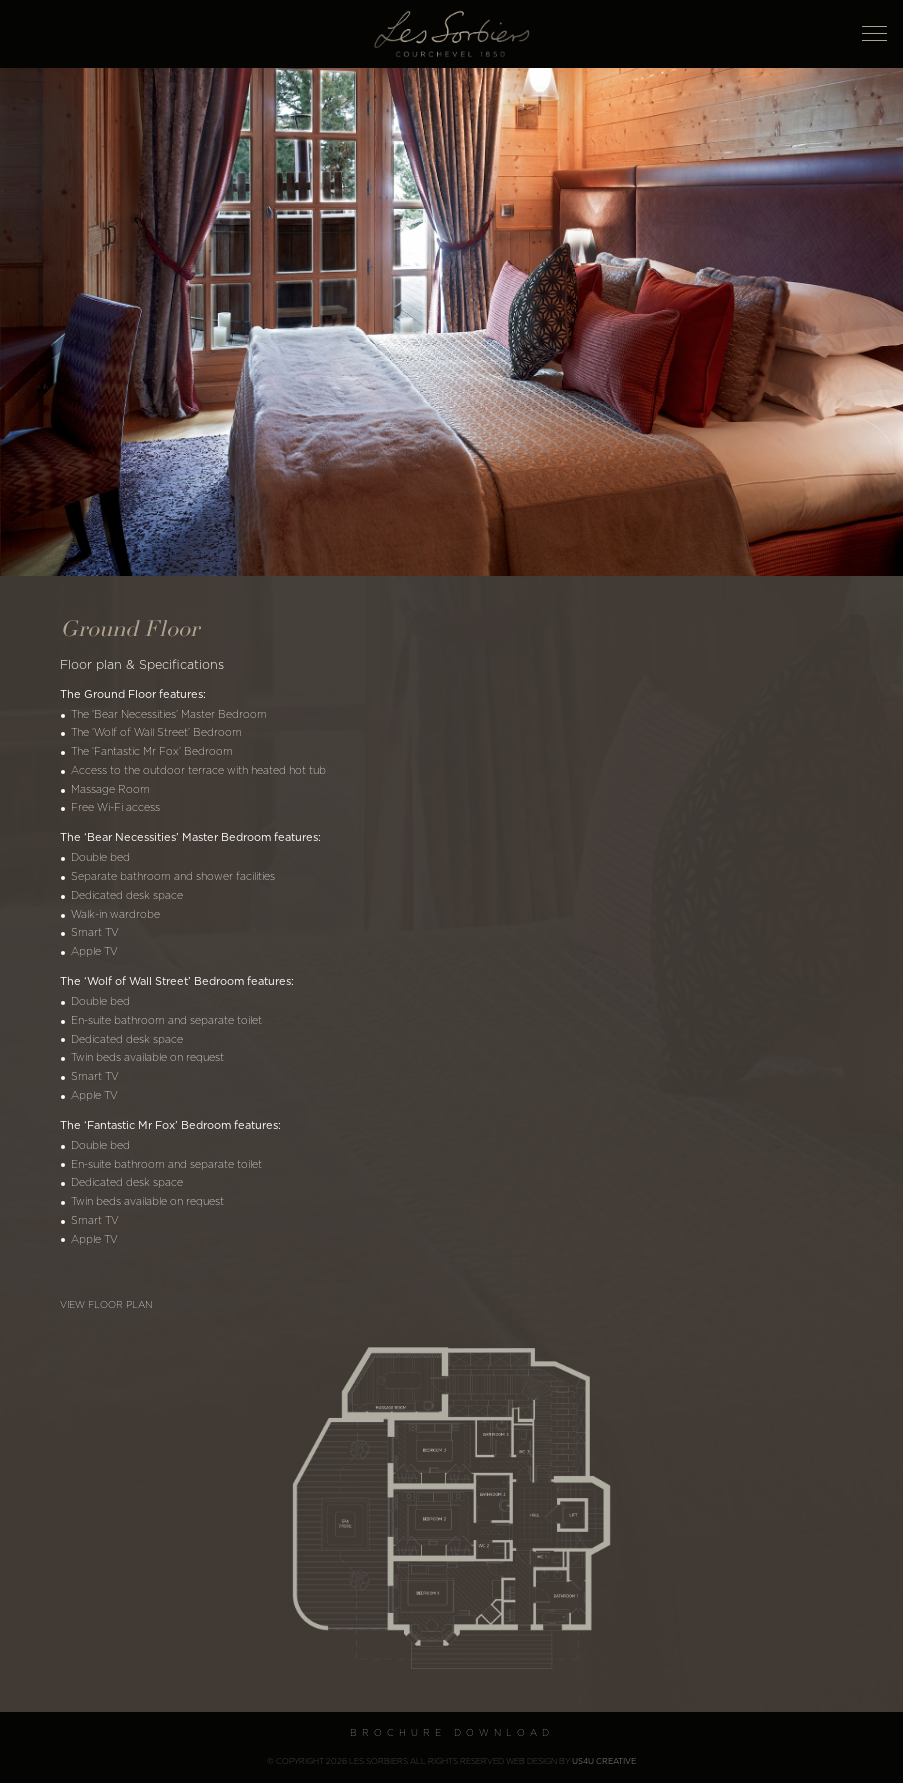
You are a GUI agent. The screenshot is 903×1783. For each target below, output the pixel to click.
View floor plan (106, 1305)
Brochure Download (452, 1733)
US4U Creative (604, 1762)
